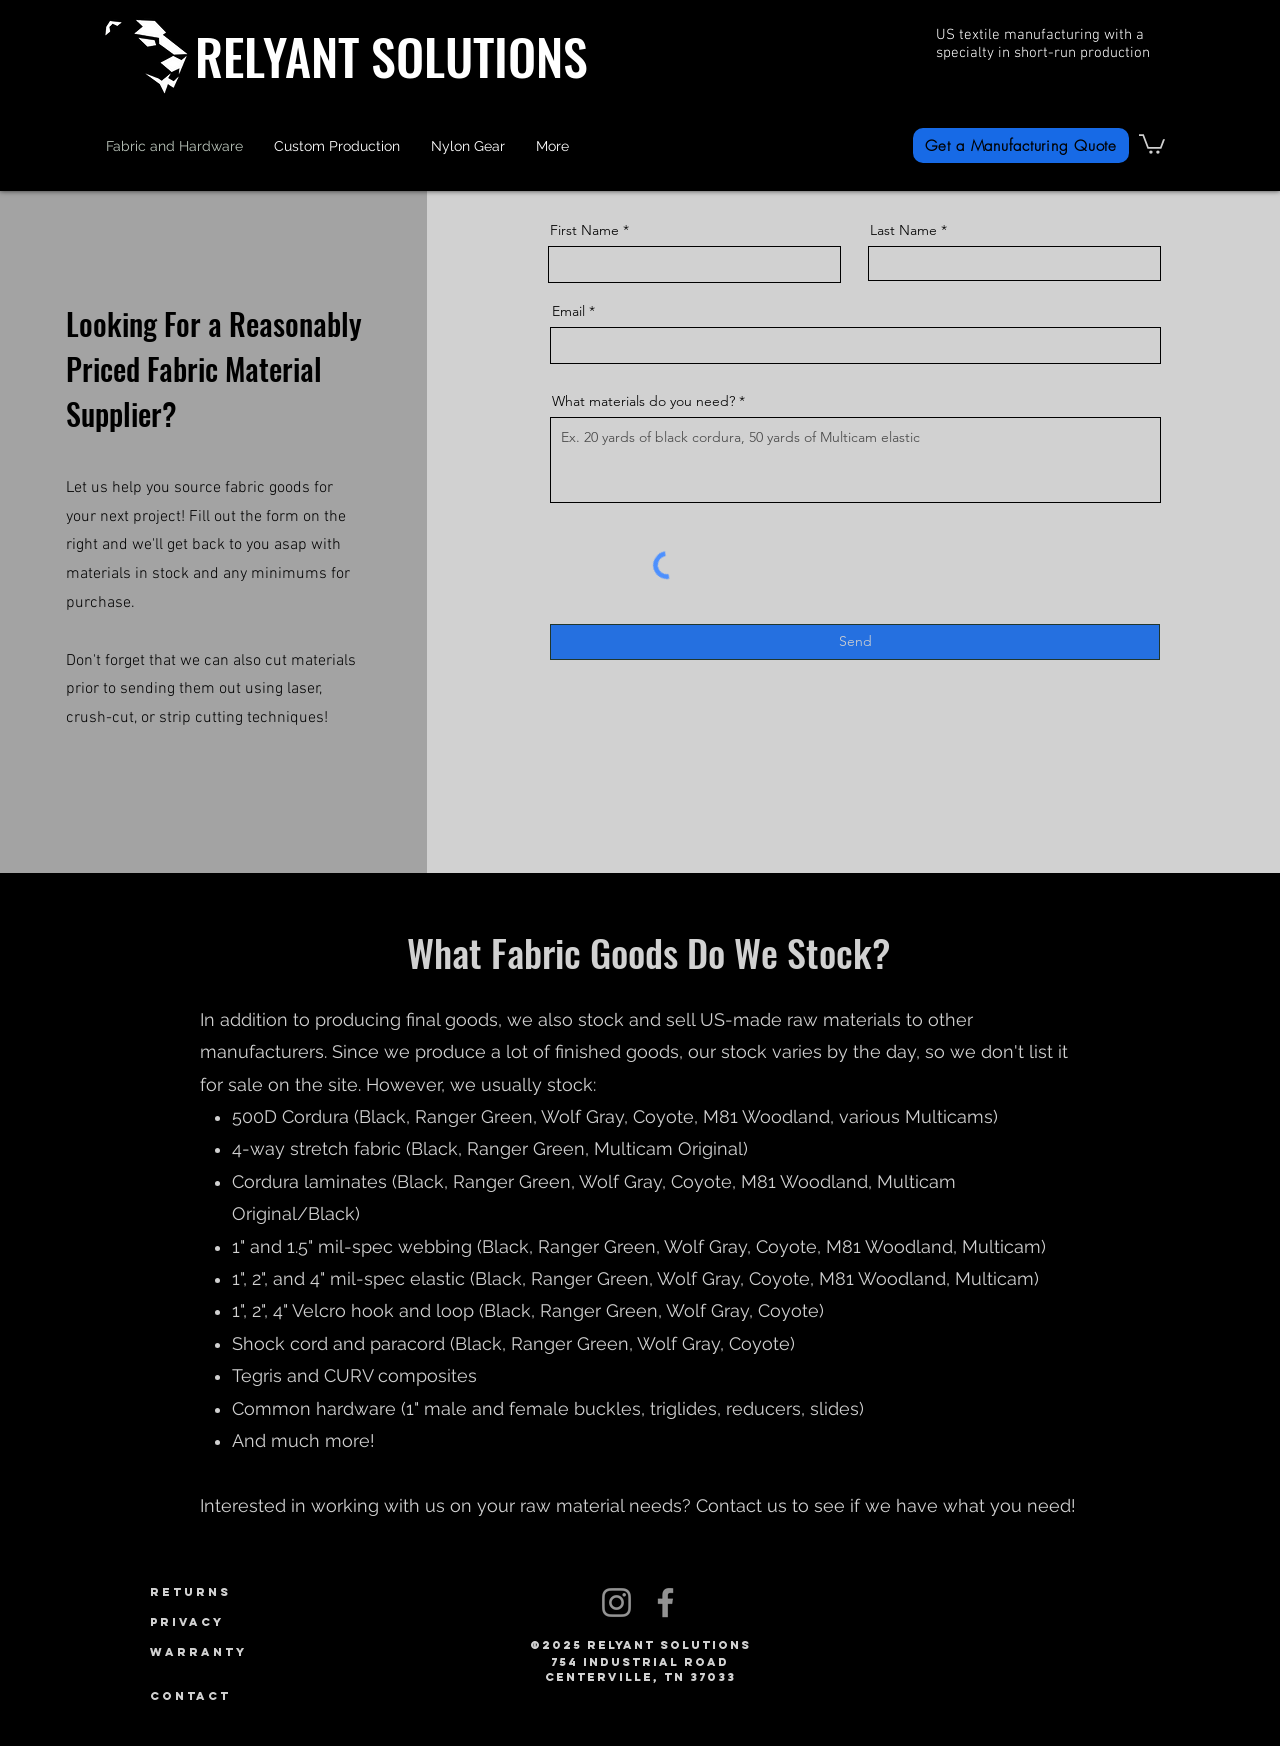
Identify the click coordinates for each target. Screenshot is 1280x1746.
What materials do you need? (643, 401)
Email (568, 311)
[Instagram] (616, 1602)
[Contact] (226, 1696)
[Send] (855, 642)
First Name (584, 230)
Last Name (903, 230)
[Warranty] (226, 1652)
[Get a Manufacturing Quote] (1021, 145)
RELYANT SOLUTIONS (391, 55)
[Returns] (226, 1592)
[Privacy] (226, 1622)
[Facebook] (665, 1602)
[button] (468, 146)
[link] (1152, 143)
